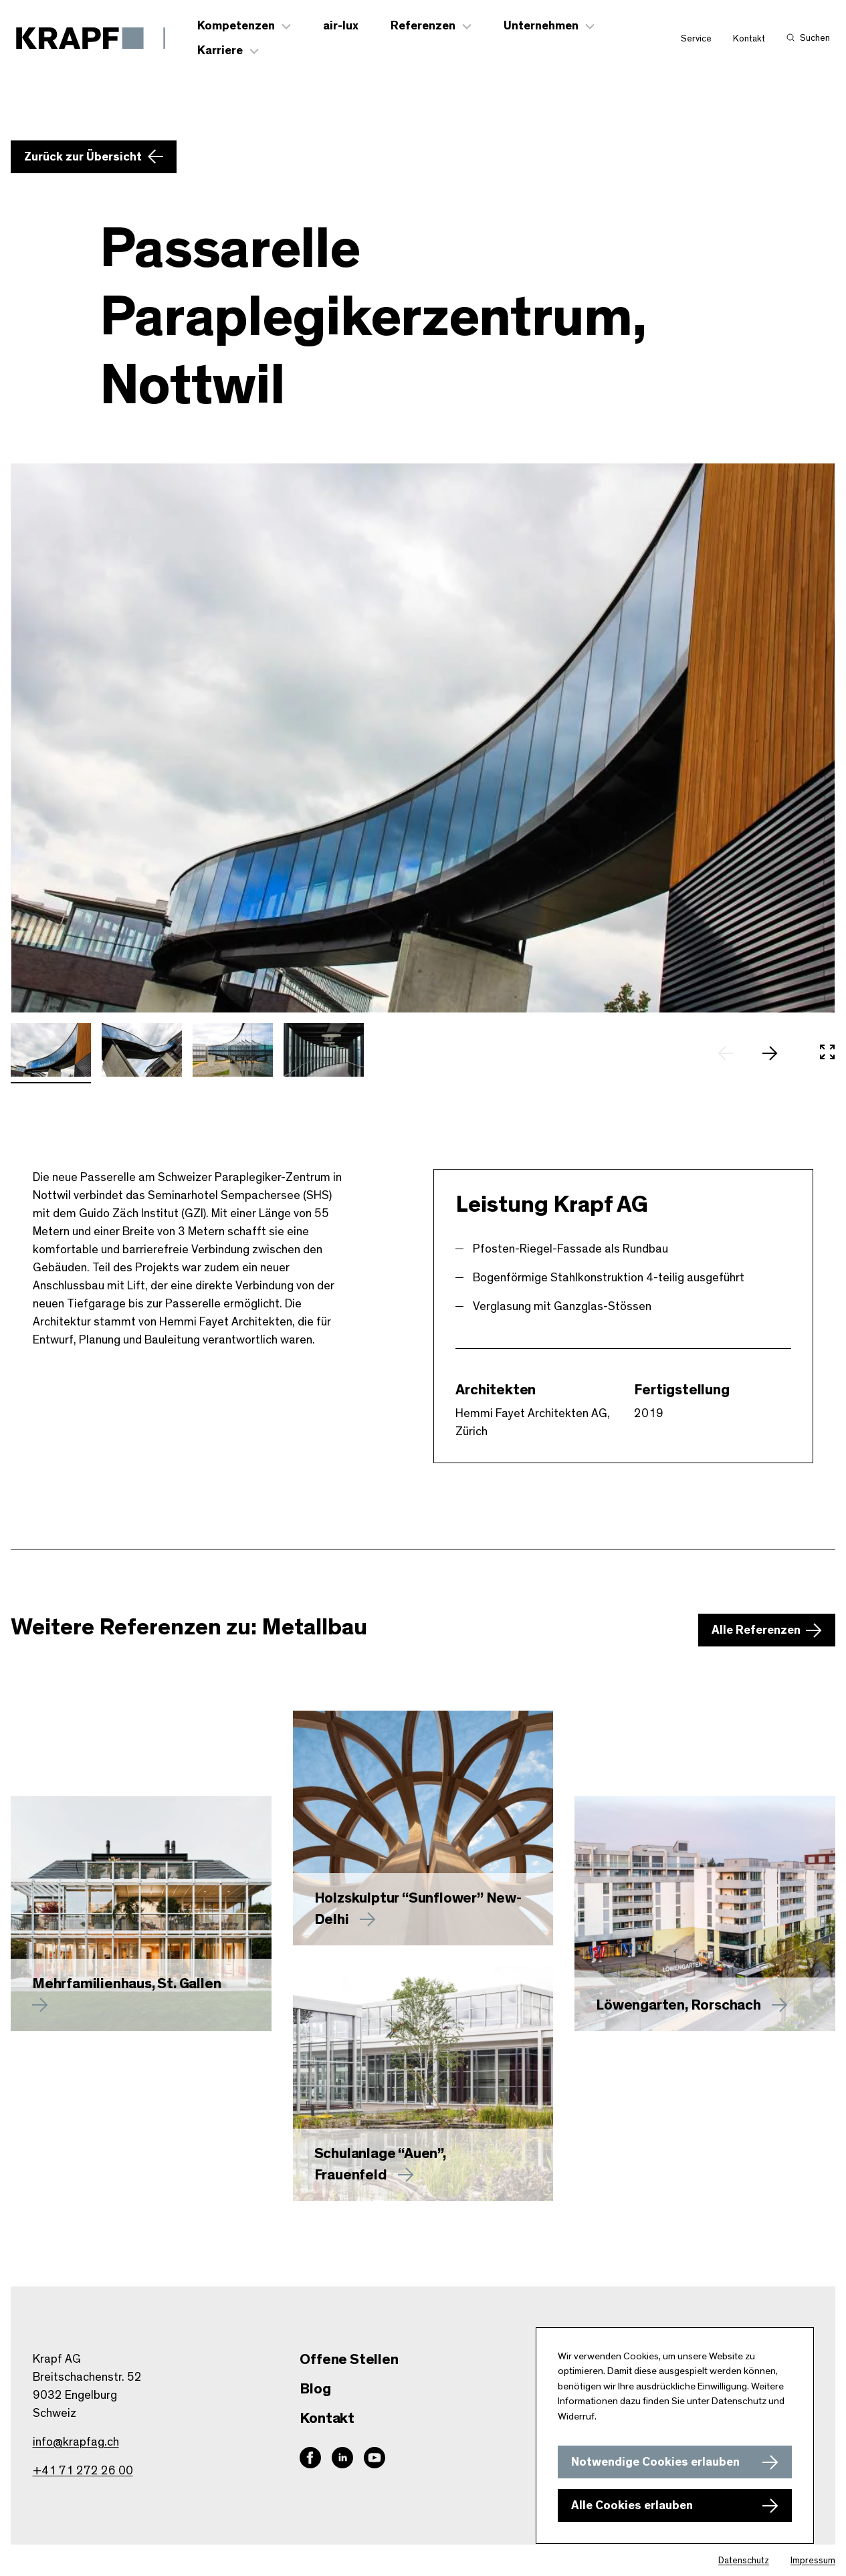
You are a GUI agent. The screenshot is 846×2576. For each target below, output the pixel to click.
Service (696, 38)
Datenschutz (743, 2560)
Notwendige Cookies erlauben (655, 2462)
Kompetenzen (236, 26)
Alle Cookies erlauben (632, 2506)
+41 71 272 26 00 (83, 2471)
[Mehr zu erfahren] (141, 1913)
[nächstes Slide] (776, 1053)
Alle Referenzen (756, 1630)
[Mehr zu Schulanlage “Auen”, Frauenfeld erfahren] (423, 2084)
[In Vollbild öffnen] (827, 1053)
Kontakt (749, 38)
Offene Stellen (349, 2359)
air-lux (340, 26)
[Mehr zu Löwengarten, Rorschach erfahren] (704, 1913)
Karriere (220, 51)
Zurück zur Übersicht (83, 157)
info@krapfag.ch (76, 2442)
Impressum (812, 2560)
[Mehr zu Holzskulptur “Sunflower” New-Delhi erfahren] (423, 1828)
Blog (315, 2388)
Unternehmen (541, 26)
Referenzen (423, 26)
